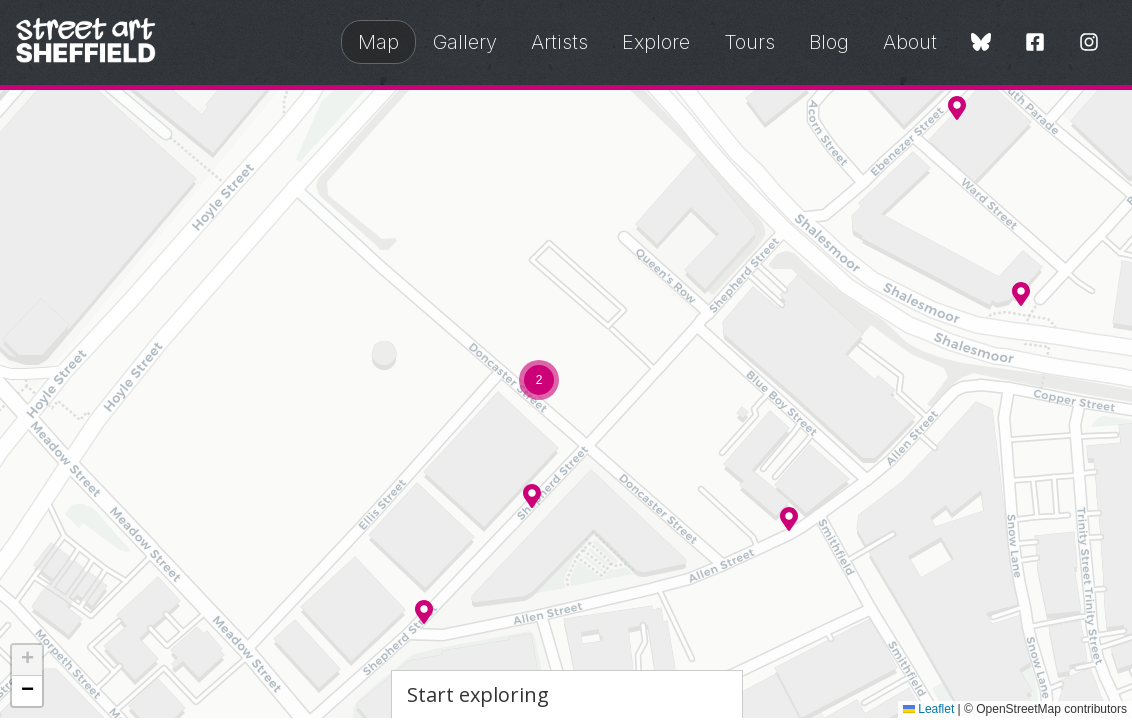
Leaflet (928, 709)
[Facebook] (1035, 43)
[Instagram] (1089, 43)
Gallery (465, 42)
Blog (829, 42)
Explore (656, 42)
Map (378, 42)
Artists (559, 42)
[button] (789, 519)
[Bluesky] (981, 43)
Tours (749, 42)
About (910, 42)
